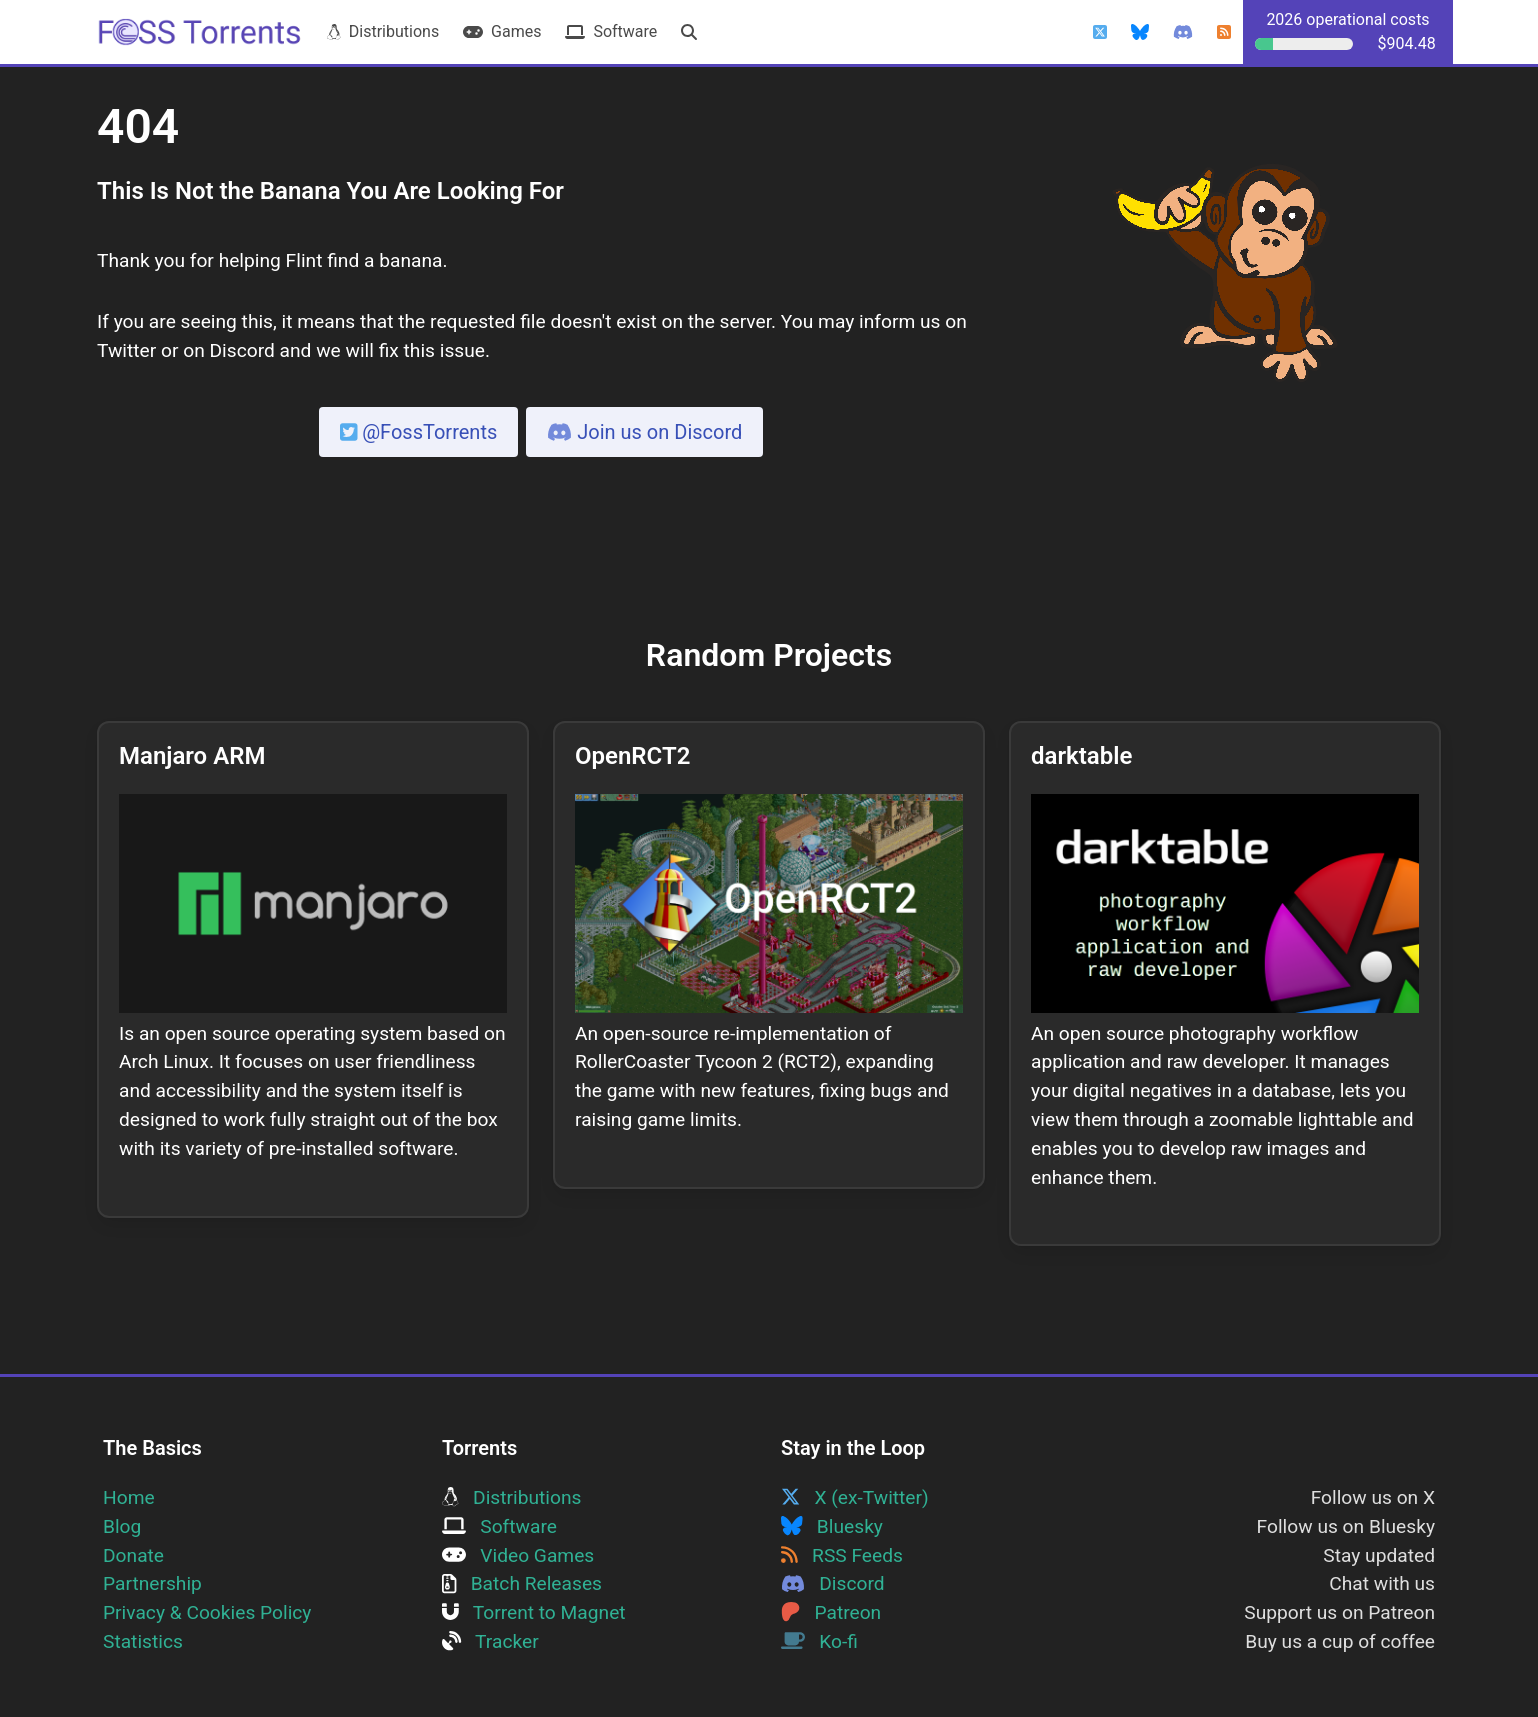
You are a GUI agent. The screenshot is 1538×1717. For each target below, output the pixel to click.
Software (611, 31)
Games (502, 31)
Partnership (152, 1583)
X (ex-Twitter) (855, 1497)
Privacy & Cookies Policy (207, 1612)
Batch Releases (522, 1583)
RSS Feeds (842, 1555)
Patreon (831, 1612)
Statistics (143, 1641)
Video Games (518, 1555)
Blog (122, 1526)
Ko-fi (819, 1641)
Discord (833, 1583)
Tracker (490, 1641)
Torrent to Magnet (534, 1612)
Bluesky (832, 1526)
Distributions (383, 31)
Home (129, 1497)
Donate (133, 1555)
